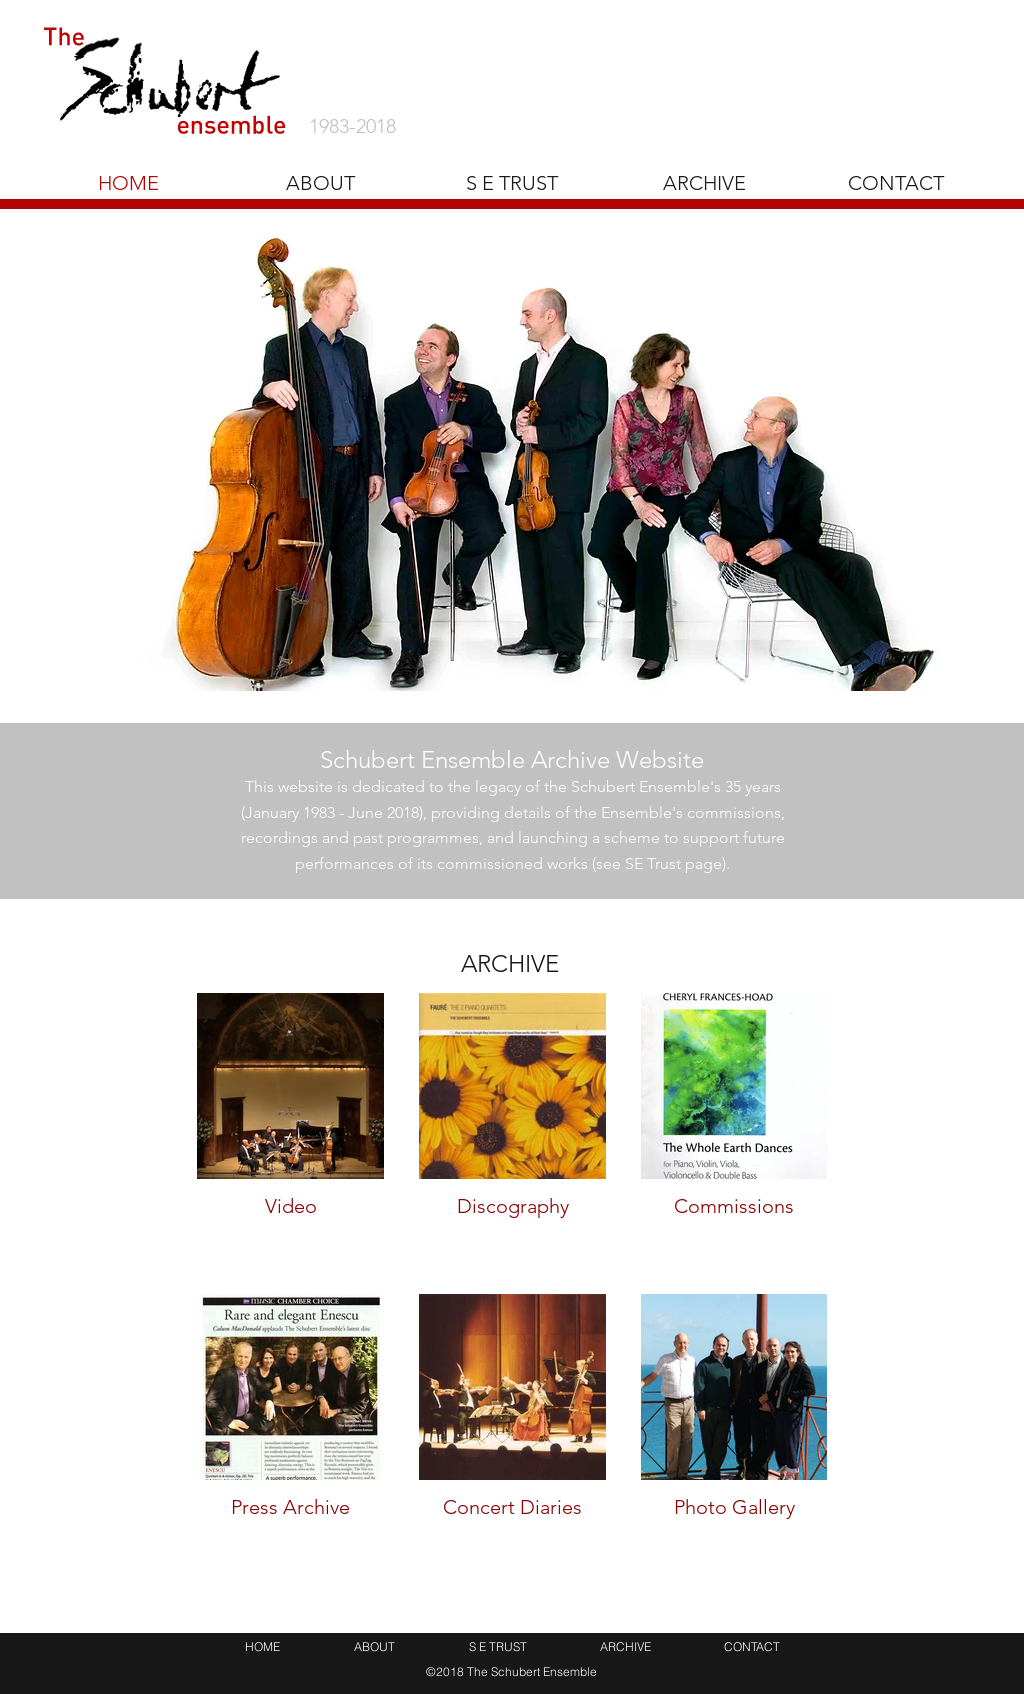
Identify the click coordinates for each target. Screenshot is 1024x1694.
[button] (704, 183)
